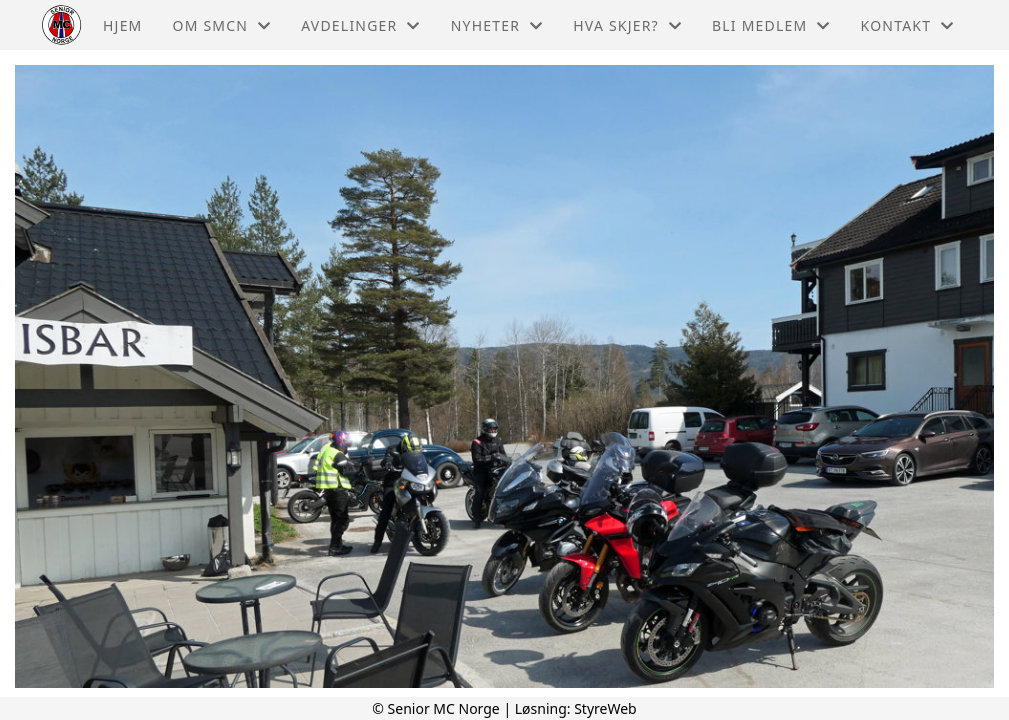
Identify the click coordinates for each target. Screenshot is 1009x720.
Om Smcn (222, 25)
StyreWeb (605, 708)
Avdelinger (360, 25)
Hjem (122, 25)
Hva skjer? (627, 25)
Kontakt (908, 25)
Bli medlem (771, 25)
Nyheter (497, 25)
